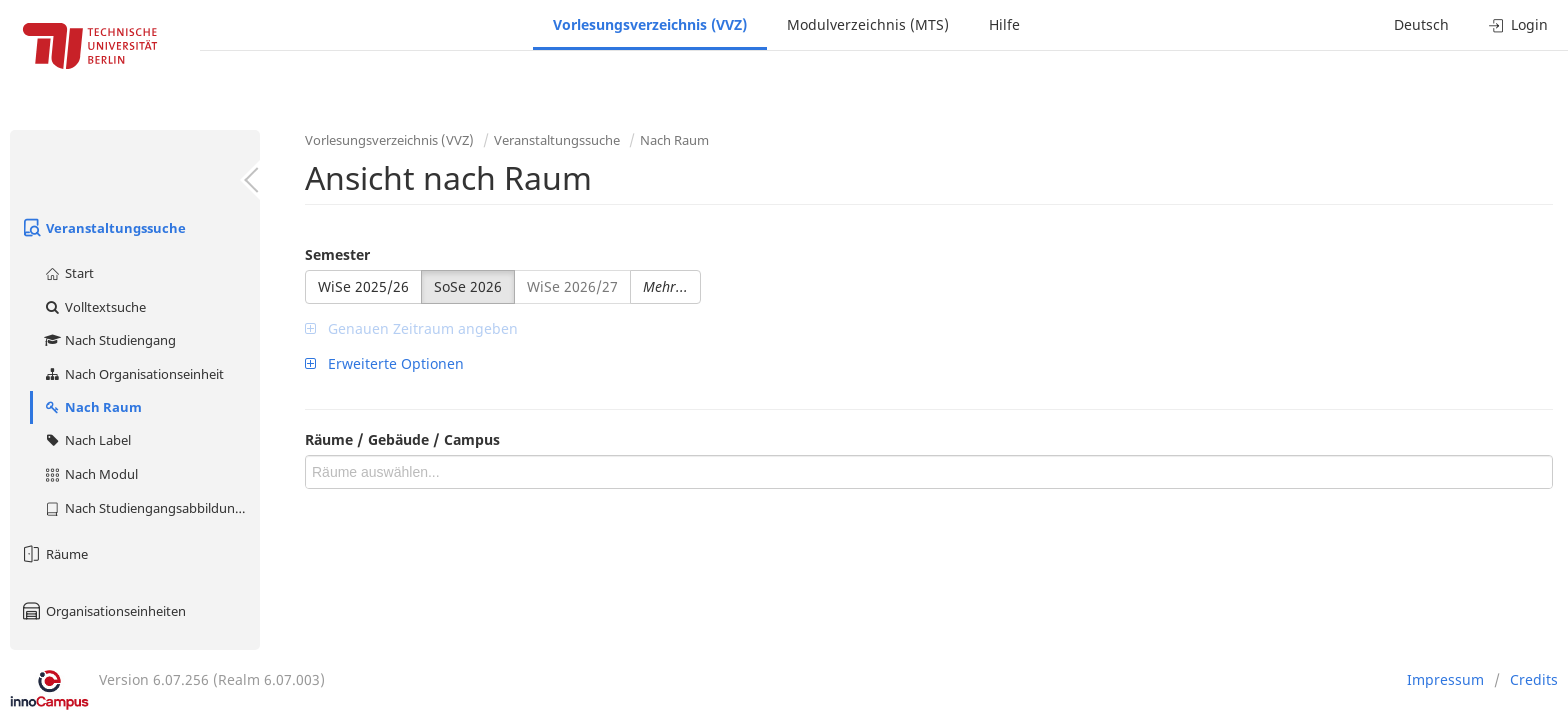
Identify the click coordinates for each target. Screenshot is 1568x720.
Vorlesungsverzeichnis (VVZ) (650, 24)
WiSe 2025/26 (363, 286)
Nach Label (87, 440)
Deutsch (1421, 24)
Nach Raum (92, 407)
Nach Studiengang (109, 340)
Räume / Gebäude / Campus (402, 439)
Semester (337, 254)
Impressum (1445, 679)
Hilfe (1004, 24)
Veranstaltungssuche (103, 228)
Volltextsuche (94, 307)
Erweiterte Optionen (384, 363)
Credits (1534, 679)
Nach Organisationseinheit (133, 374)
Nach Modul (90, 474)
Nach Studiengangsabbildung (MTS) (151, 508)
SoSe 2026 (468, 286)
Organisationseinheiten (103, 611)
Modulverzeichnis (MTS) (868, 24)
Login (1518, 24)
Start (68, 273)
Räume (54, 554)
